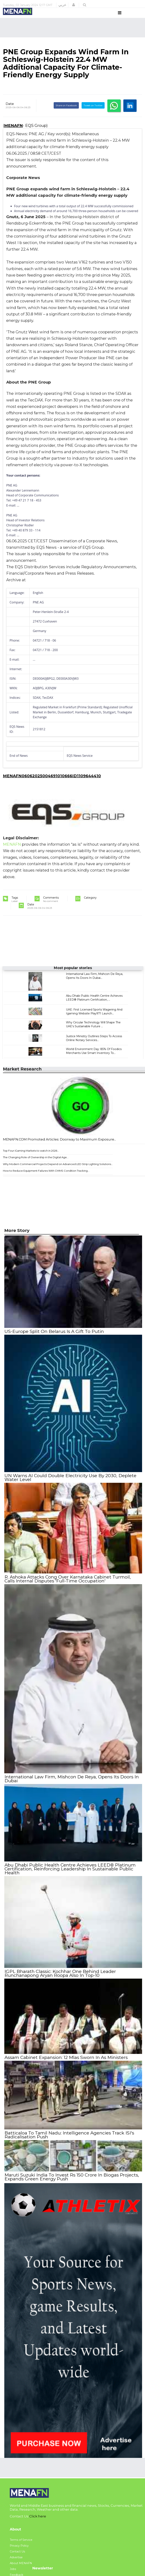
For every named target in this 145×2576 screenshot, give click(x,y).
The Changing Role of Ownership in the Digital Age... (35, 1164)
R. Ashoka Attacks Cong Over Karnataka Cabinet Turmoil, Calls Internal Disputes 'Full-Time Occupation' (67, 1585)
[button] (73, 5)
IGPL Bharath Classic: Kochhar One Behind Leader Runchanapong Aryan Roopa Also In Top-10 (60, 1978)
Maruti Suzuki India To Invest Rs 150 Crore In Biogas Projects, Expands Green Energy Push (71, 2180)
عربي (62, 5)
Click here (37, 2520)
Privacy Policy (19, 2549)
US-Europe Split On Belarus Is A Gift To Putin (54, 1338)
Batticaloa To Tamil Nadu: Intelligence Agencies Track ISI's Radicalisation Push (69, 2139)
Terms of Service (21, 2543)
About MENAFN (21, 2566)
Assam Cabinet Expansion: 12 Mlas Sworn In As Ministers (65, 2062)
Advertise (16, 2561)
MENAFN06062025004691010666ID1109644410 (52, 783)
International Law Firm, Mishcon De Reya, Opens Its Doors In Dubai (71, 1784)
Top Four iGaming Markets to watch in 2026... (31, 1157)
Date (10, 111)
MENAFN (13, 133)
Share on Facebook (66, 112)
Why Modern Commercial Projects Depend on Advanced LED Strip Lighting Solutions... (58, 1171)
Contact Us (17, 2555)
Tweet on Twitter (93, 112)
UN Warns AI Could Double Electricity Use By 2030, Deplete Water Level (70, 1484)
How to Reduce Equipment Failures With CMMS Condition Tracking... (46, 1178)
